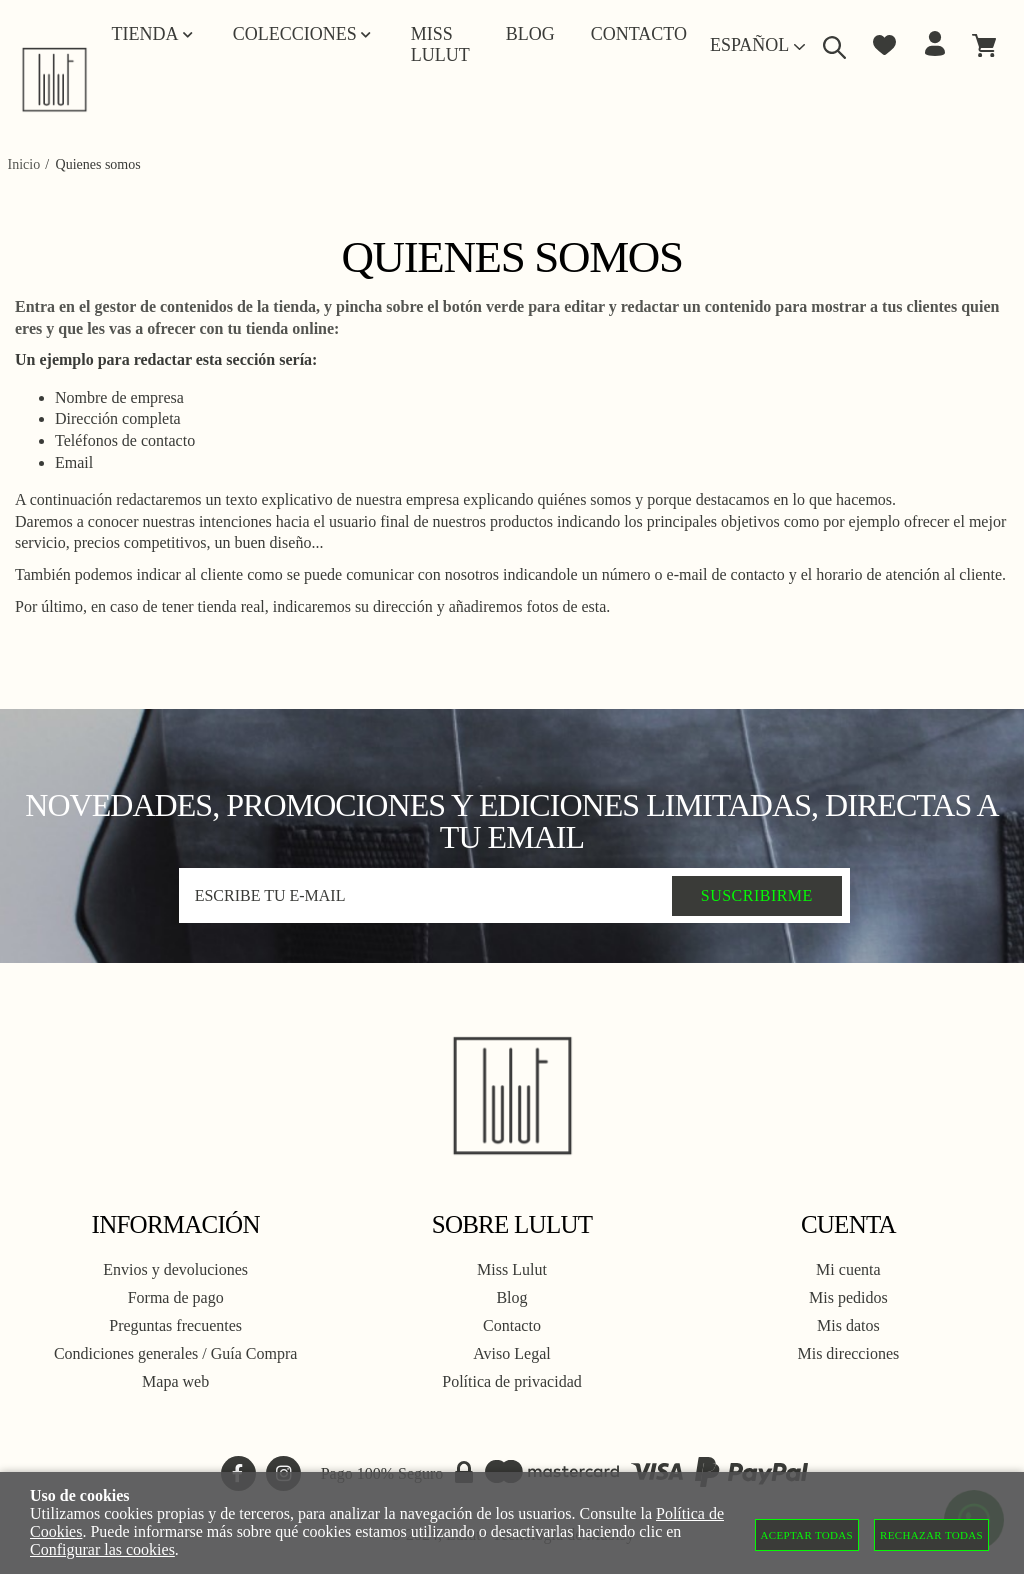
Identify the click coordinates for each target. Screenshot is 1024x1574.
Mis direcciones (848, 1353)
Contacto (512, 1325)
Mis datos (848, 1325)
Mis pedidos (848, 1297)
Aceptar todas (807, 1535)
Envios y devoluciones (175, 1269)
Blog (511, 1297)
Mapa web (175, 1381)
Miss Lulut (512, 1269)
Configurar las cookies (102, 1549)
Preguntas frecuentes (175, 1325)
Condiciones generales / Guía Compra (176, 1353)
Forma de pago (176, 1297)
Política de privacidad (512, 1381)
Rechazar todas (931, 1535)
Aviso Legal (511, 1353)
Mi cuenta (848, 1269)
